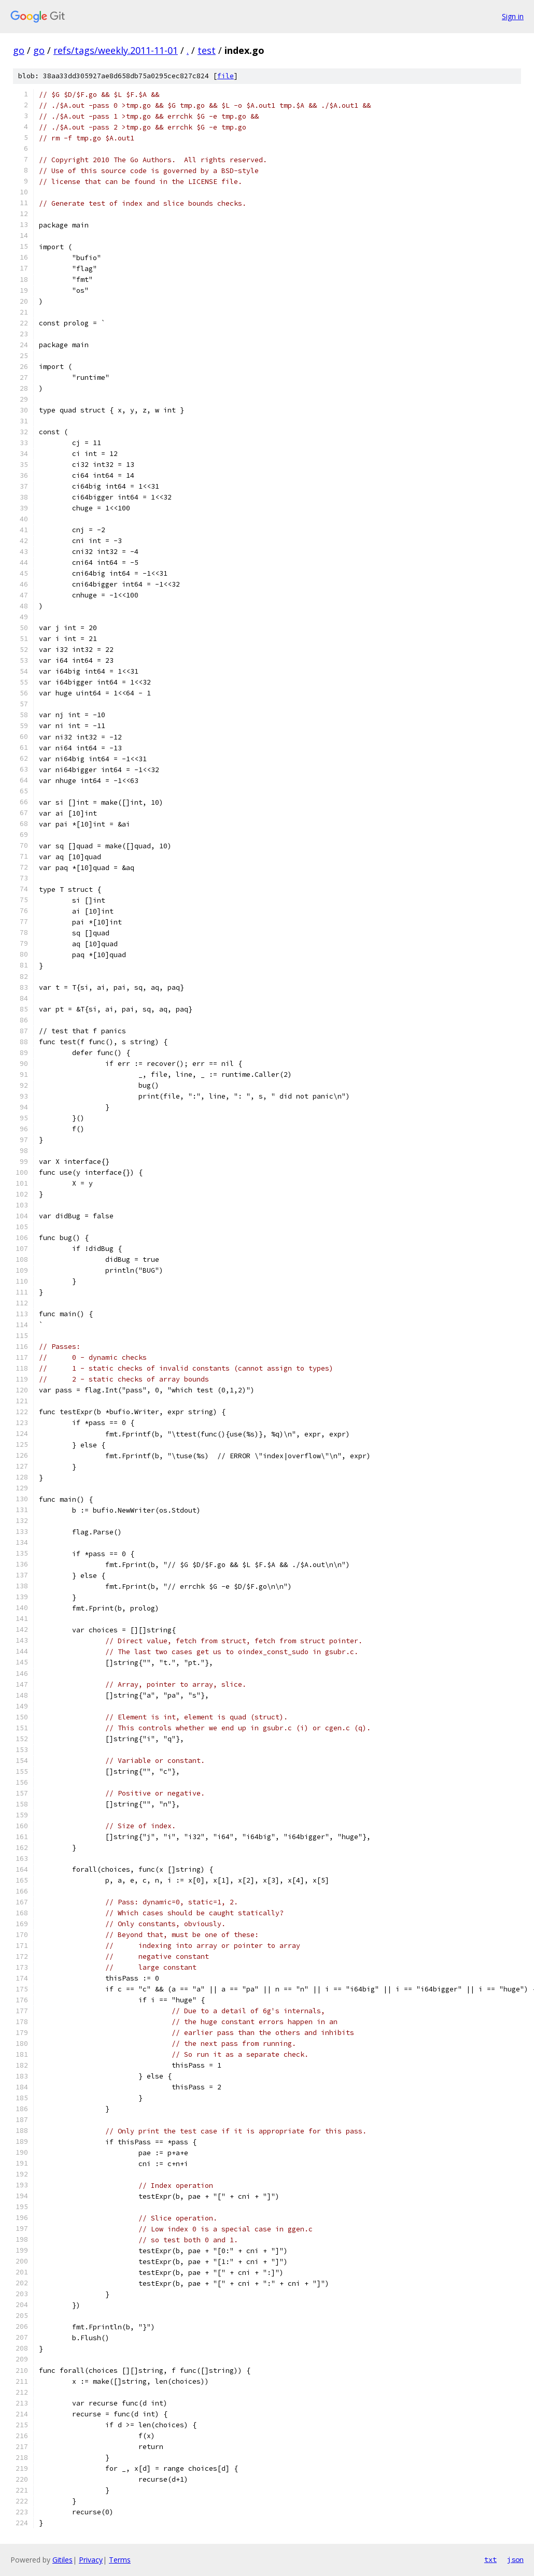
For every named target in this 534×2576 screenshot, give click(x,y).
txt (490, 2559)
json (515, 2559)
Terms (120, 2560)
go (18, 50)
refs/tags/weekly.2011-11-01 (115, 50)
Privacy (91, 2560)
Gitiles (62, 2560)
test (207, 50)
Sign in (513, 16)
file (225, 76)
